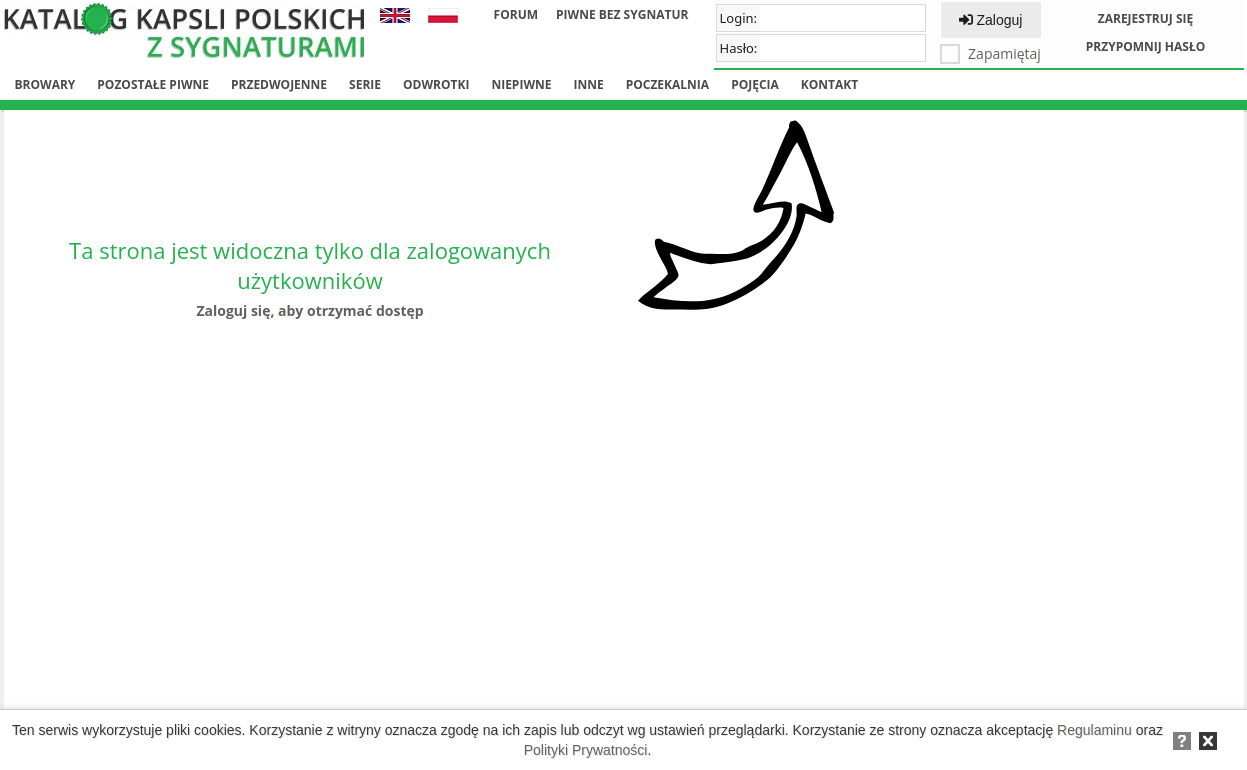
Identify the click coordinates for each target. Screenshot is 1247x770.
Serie (365, 84)
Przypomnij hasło (1146, 46)
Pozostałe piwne (153, 84)
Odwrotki (436, 84)
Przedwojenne (279, 84)
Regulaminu (1094, 730)
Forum (516, 14)
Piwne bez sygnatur (622, 14)
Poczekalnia (667, 84)
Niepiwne (521, 84)
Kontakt (829, 84)
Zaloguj (991, 20)
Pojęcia (755, 84)
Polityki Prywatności (586, 750)
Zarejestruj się (1146, 18)
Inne (588, 84)
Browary (45, 84)
